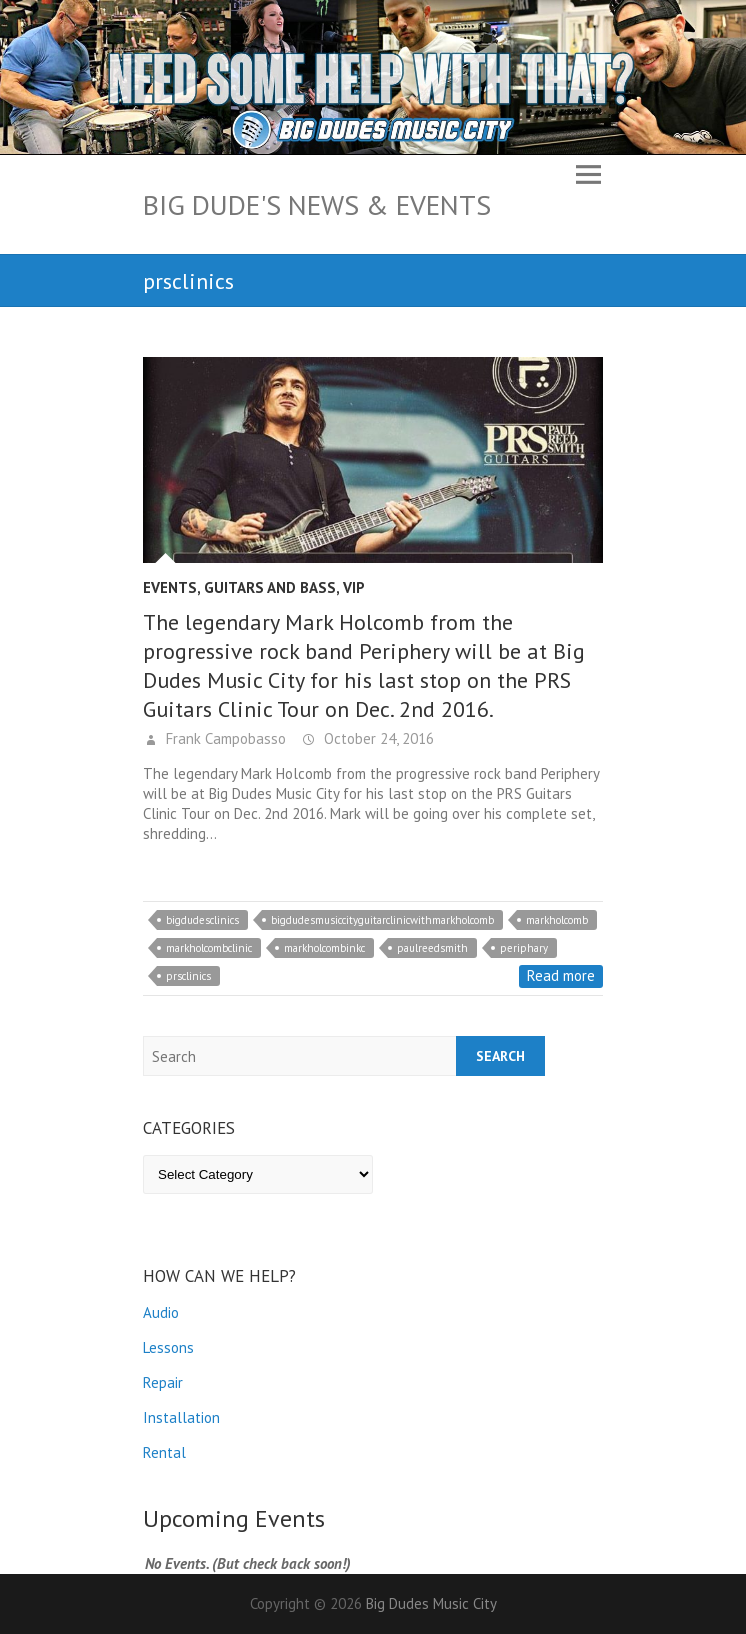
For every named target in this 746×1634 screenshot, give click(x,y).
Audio (161, 1312)
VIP (354, 587)
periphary (524, 948)
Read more (561, 975)
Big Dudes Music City (431, 1603)
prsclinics (188, 976)
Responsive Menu (588, 174)
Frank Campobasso (224, 738)
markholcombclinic (209, 948)
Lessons (168, 1347)
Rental (164, 1452)
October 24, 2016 (377, 738)
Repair (163, 1382)
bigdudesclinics (202, 920)
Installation (181, 1417)
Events (170, 587)
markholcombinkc (324, 948)
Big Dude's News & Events (317, 204)
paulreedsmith (432, 948)
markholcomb (557, 920)
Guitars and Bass (270, 587)
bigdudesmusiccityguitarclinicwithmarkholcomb (382, 920)
